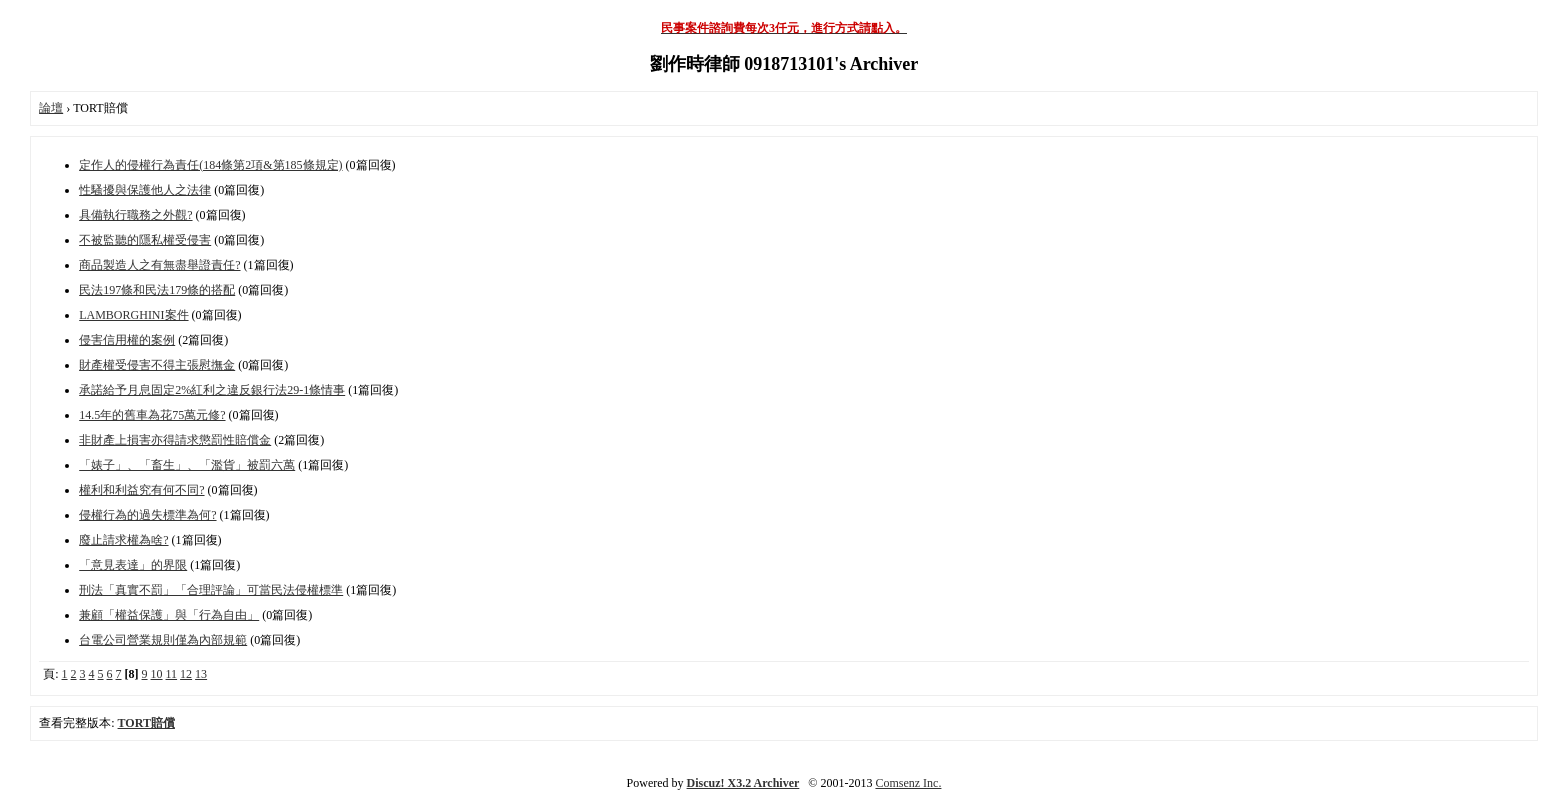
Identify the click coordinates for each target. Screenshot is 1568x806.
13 (201, 674)
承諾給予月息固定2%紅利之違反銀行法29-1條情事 (212, 390)
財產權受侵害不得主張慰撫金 (157, 365)
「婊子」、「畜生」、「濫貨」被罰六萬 (187, 465)
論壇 (51, 108)
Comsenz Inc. (908, 783)
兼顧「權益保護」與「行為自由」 (169, 615)
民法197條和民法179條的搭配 (157, 290)
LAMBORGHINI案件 (133, 315)
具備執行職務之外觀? (135, 215)
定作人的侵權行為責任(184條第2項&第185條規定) (210, 165)
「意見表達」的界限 (133, 565)
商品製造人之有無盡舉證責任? (159, 265)
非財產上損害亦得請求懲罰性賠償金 (175, 440)
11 (172, 674)
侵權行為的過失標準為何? (147, 515)
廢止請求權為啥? (123, 540)
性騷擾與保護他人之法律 (145, 190)
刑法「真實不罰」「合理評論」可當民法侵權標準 (211, 590)
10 (157, 674)
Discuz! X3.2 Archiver (743, 783)
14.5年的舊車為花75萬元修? (152, 415)
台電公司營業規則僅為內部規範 (163, 640)
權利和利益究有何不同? (141, 490)
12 (186, 674)
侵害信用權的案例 (127, 340)
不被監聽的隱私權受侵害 (145, 240)
